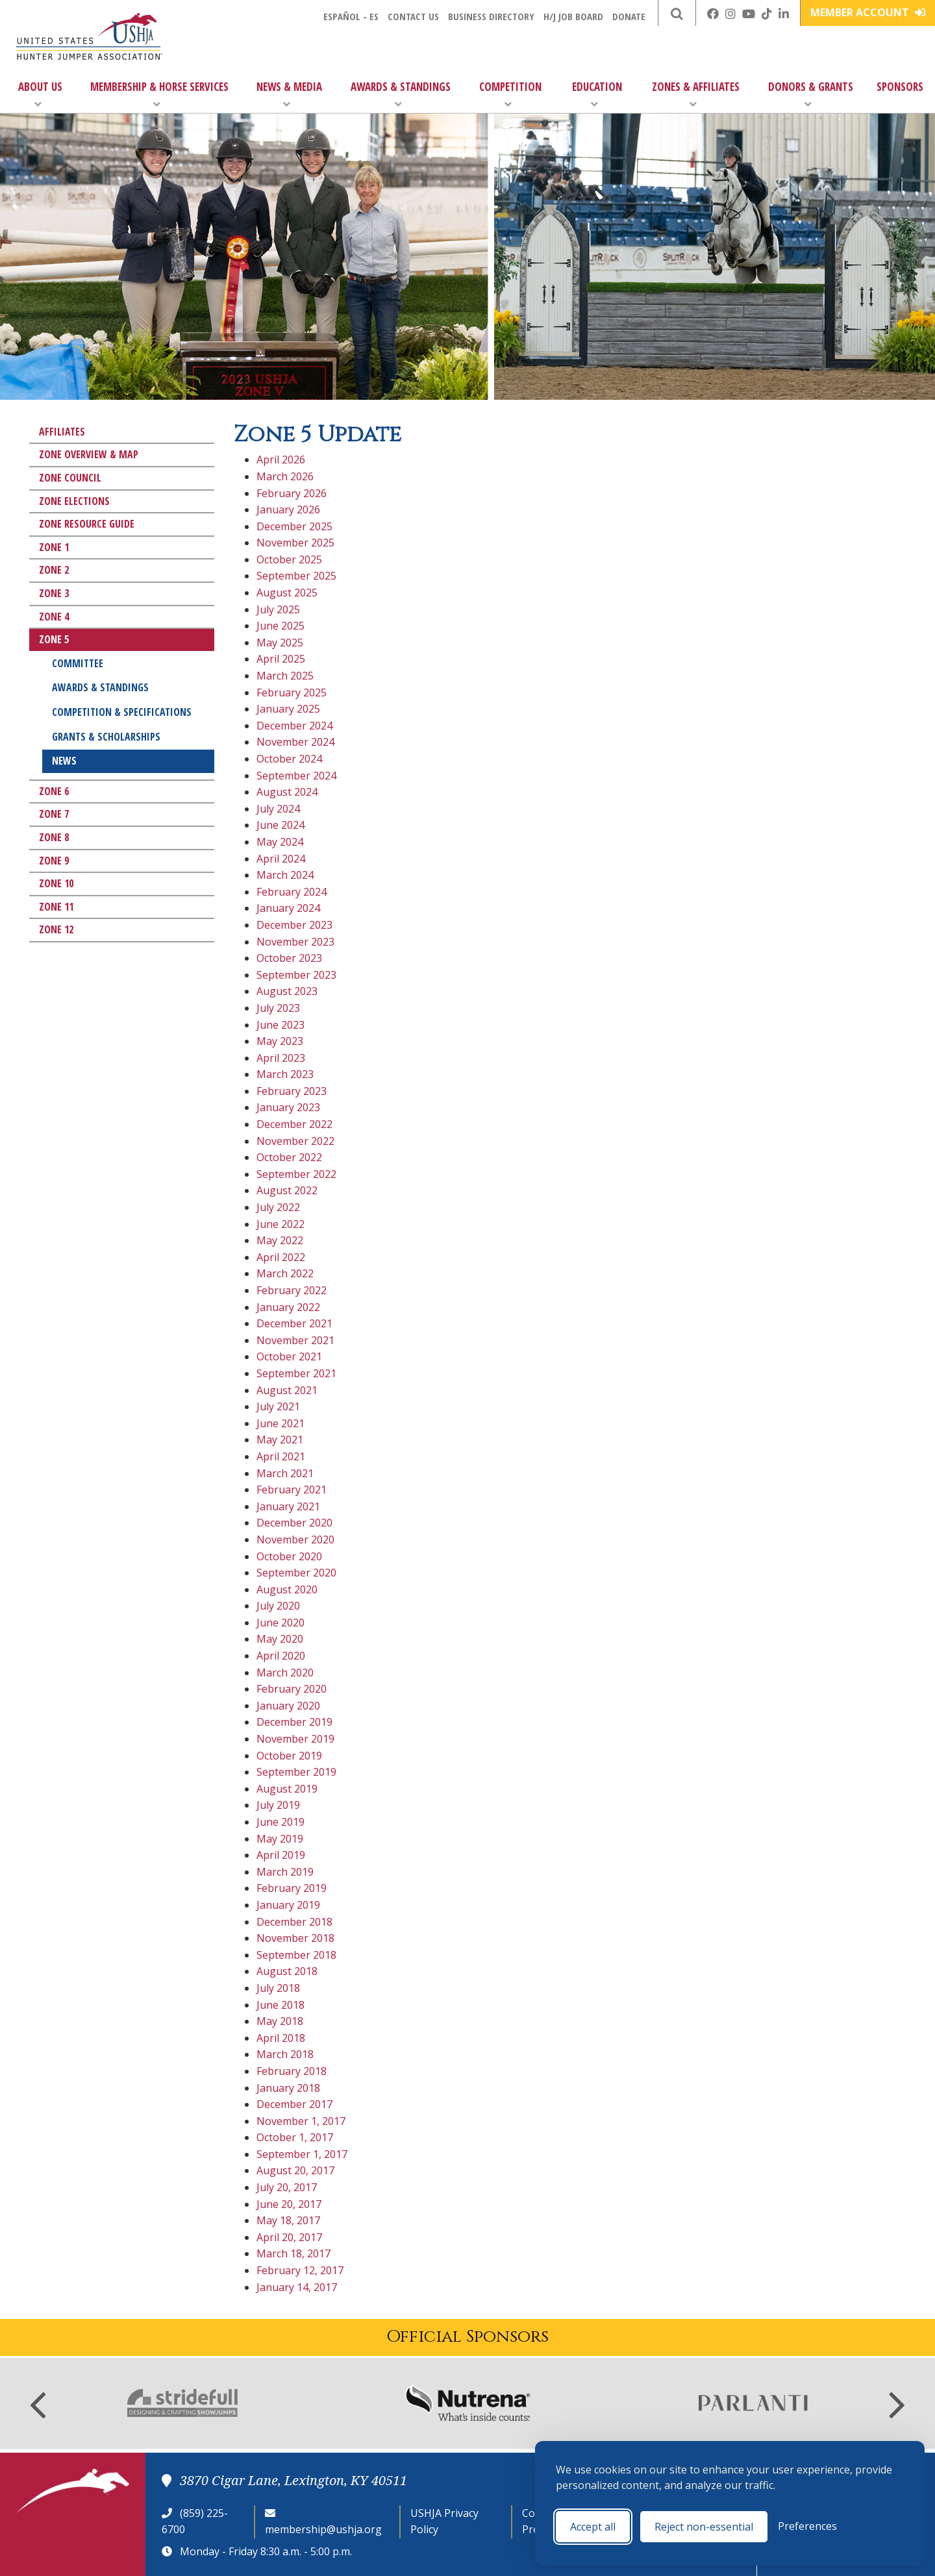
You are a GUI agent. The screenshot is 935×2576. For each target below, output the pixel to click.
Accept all (593, 2527)
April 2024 (280, 859)
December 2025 (294, 526)
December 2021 (294, 1323)
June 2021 (280, 1423)
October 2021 (289, 1356)
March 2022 (285, 1273)
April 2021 (280, 1456)
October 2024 (289, 759)
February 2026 (291, 493)
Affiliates (62, 431)
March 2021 (285, 1473)
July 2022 (278, 1207)
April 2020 (280, 1656)
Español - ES (351, 16)
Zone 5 (54, 639)
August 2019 (287, 1789)
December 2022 (294, 1124)
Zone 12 (56, 929)
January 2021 (288, 1506)
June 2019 (280, 1822)
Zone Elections (74, 501)
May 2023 (279, 1041)
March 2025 (285, 676)
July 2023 (278, 1008)
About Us (40, 94)
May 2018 (279, 2021)
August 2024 (287, 792)
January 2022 (288, 1307)
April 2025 (280, 659)
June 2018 (280, 2005)
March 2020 (285, 1672)
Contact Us (413, 16)
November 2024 (295, 742)
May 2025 (279, 642)
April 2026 (280, 459)
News (64, 761)
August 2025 (287, 592)
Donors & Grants (810, 94)
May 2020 (279, 1639)
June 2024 (280, 825)
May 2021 (279, 1439)
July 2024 (278, 809)
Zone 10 (56, 883)
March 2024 (285, 875)
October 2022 (289, 1157)
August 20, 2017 (295, 2170)
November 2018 (295, 1938)
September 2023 (296, 975)
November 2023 (295, 942)
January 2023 (288, 1107)
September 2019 (296, 1772)
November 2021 (295, 1340)
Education (597, 94)
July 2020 (278, 1606)
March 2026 (285, 476)
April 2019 (280, 1855)
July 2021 (278, 1406)
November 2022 (295, 1141)
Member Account (867, 12)
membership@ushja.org (323, 2529)
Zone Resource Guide (86, 524)
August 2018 (287, 1971)
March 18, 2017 (293, 2253)
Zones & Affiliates (696, 94)
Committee (77, 663)
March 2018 (285, 2054)
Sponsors (900, 86)
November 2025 (295, 542)
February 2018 (291, 2071)
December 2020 (294, 1522)
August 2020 (287, 1589)
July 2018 (278, 1988)
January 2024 (288, 908)
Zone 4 (54, 616)
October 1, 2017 (294, 2137)
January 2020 (288, 1706)
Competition (510, 94)
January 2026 (288, 509)
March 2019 (285, 1872)
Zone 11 (56, 907)
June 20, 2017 (288, 2204)
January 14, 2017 (296, 2287)
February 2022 (291, 1290)
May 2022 (279, 1240)
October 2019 (289, 1755)
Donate (628, 16)
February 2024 (291, 892)
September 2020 (296, 1572)
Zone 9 (54, 860)
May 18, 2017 (288, 2220)
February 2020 (291, 1689)
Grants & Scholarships (106, 737)
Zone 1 (54, 547)
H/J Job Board (573, 16)
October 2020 (289, 1556)
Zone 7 (54, 814)
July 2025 (278, 609)
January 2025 (288, 709)
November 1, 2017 (300, 2121)
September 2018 (296, 1955)
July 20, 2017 (286, 2187)
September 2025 (296, 576)
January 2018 (288, 2088)
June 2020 (280, 1622)
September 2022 (296, 1174)
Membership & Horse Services (159, 94)
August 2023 (287, 991)
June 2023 (280, 1025)
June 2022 (280, 1224)
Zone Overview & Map (88, 454)
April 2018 (280, 2038)
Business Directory (491, 16)
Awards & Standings (401, 94)
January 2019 (288, 1905)
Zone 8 (54, 837)
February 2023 (291, 1091)
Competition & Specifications (122, 712)
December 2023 (294, 925)
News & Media (289, 94)
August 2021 (287, 1390)
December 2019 (294, 1722)
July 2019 (278, 1805)
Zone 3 (54, 593)
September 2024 (296, 775)
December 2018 (294, 1922)
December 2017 (294, 2104)
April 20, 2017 (289, 2237)
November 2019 (295, 1739)
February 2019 (291, 1888)
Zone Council (70, 478)
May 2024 (279, 842)
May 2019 (279, 1839)
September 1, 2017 (301, 2154)
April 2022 (280, 1257)
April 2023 (280, 1058)
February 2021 (291, 1489)
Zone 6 (54, 791)
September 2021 (296, 1373)
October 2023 (289, 958)
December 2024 (294, 725)
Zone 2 (54, 570)
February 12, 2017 (299, 2270)
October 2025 (289, 559)
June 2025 (280, 626)
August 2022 (287, 1190)
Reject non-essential (703, 2527)
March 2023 (285, 1074)
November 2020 (295, 1539)
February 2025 (291, 692)
